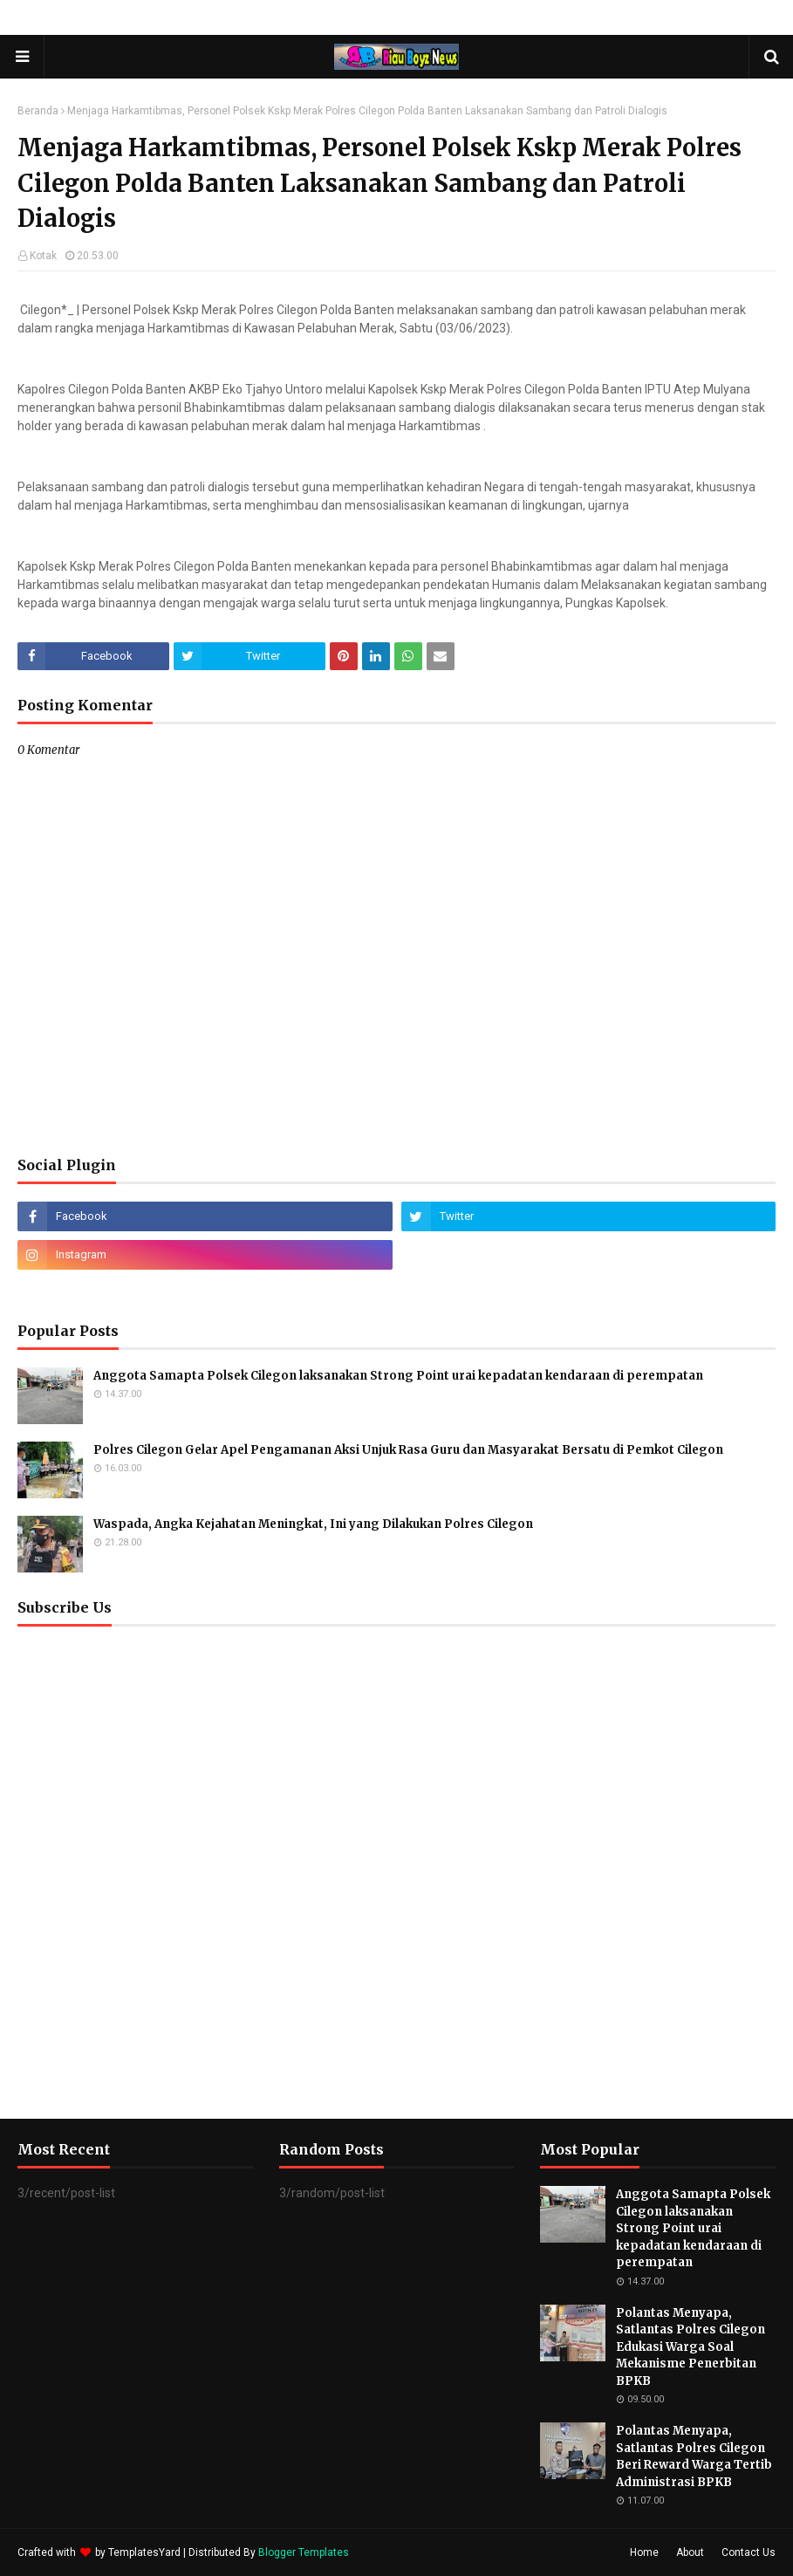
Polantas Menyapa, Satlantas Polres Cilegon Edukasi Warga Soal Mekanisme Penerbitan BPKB (690, 2346)
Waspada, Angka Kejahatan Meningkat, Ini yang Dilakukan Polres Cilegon (313, 1524)
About (690, 2552)
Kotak (43, 256)
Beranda (37, 111)
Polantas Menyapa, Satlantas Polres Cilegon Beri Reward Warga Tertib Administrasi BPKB (694, 2456)
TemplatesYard (144, 2552)
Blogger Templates (303, 2552)
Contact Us (748, 2552)
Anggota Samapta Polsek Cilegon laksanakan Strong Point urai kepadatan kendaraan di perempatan (398, 1375)
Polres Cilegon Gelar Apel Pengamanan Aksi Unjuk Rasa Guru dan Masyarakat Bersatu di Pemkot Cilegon (408, 1449)
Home (644, 2552)
